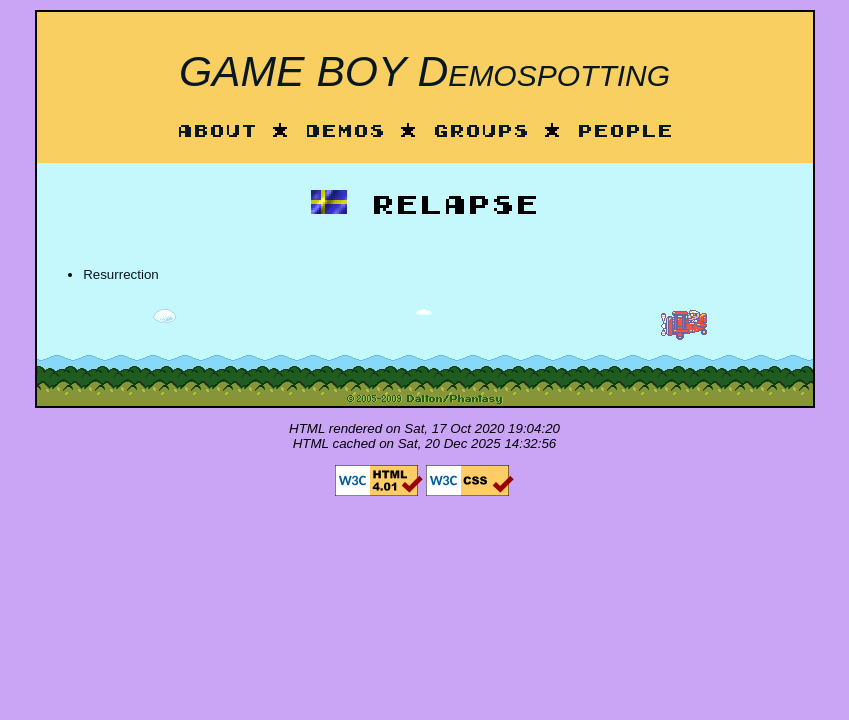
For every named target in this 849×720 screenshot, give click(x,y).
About (217, 132)
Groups (481, 132)
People (625, 132)
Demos (345, 132)
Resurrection (121, 274)
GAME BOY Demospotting (424, 71)
